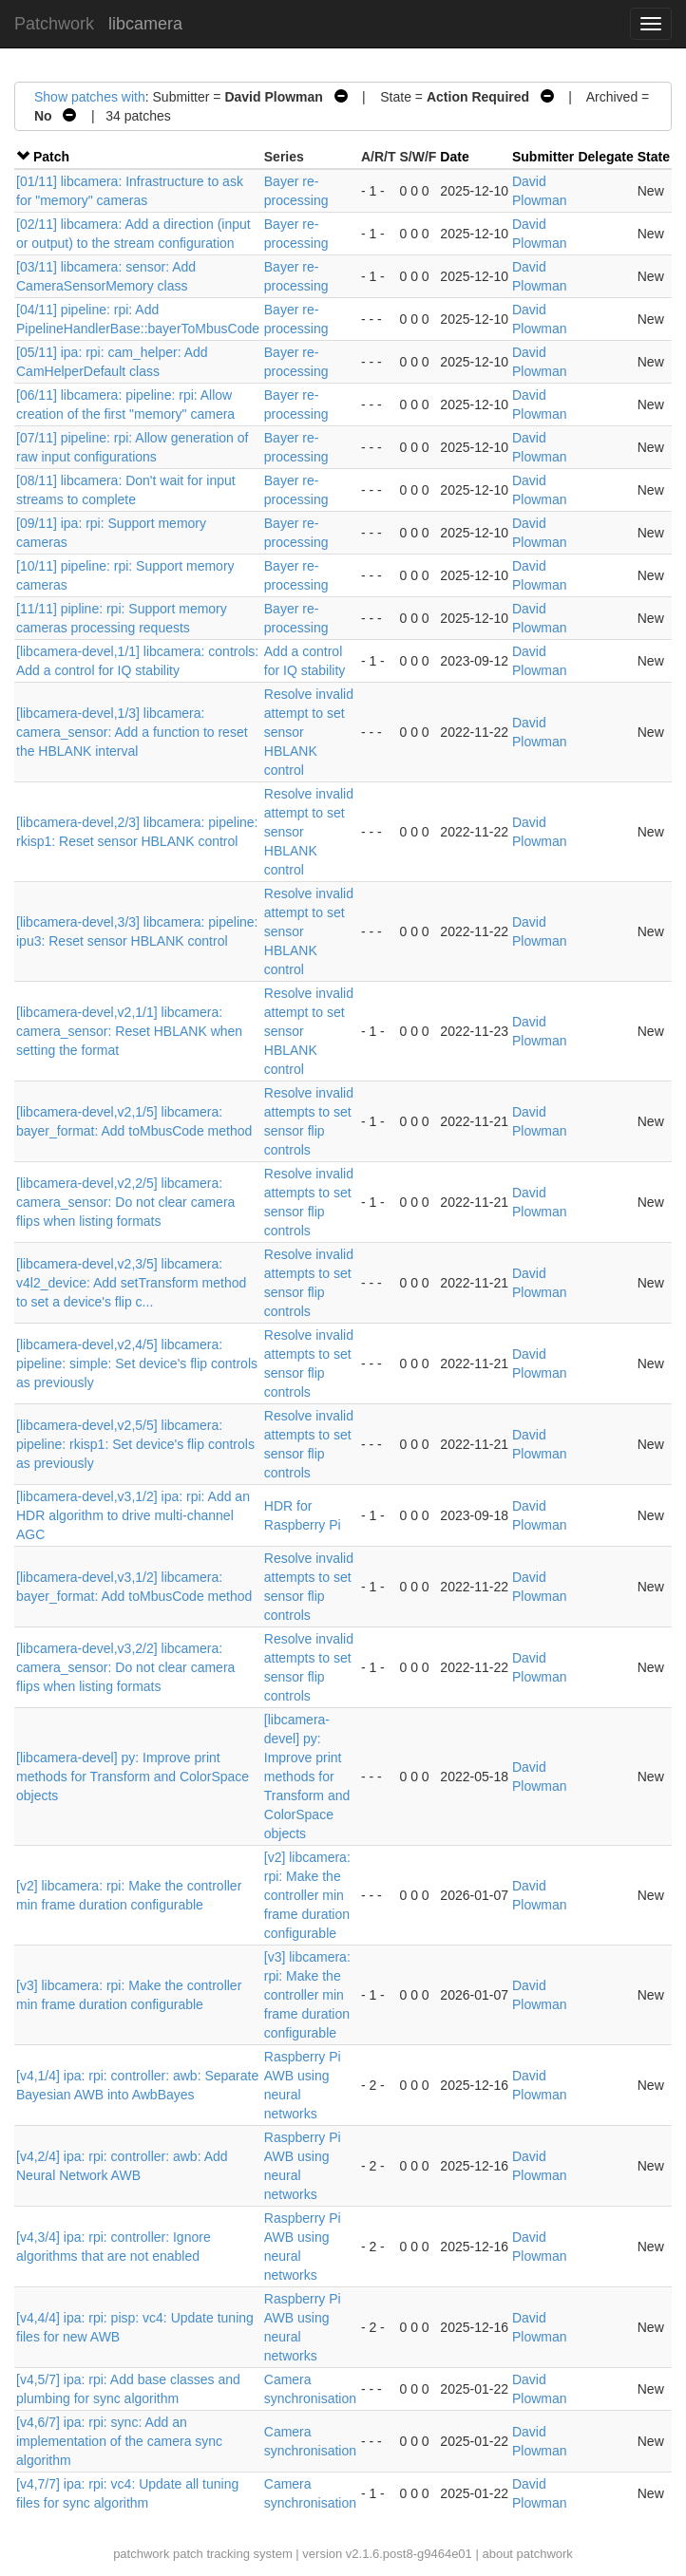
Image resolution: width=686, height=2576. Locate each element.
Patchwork (54, 23)
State (654, 156)
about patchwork (527, 2554)
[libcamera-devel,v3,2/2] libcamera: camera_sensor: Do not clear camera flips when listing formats (125, 1667)
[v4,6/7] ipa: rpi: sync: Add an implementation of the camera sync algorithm (119, 2441)
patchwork (141, 2554)
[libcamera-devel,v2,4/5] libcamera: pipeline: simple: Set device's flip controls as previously (136, 1363)
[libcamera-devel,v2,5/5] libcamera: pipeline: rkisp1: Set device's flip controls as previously (135, 1444)
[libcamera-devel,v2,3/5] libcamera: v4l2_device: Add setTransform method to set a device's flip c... (131, 1282)
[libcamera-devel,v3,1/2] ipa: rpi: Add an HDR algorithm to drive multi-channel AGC (133, 1515)
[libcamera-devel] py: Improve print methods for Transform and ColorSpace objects (132, 1776)
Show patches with (89, 96)
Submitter (543, 156)
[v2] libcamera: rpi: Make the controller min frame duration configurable (307, 1895)
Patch (51, 156)
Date (454, 156)
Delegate (605, 156)
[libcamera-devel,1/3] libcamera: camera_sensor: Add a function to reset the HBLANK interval (132, 732)
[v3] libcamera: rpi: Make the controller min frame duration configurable (307, 1994)
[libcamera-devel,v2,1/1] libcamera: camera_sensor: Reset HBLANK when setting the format (129, 1031)
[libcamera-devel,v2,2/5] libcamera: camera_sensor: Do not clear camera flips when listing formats (125, 1202)
